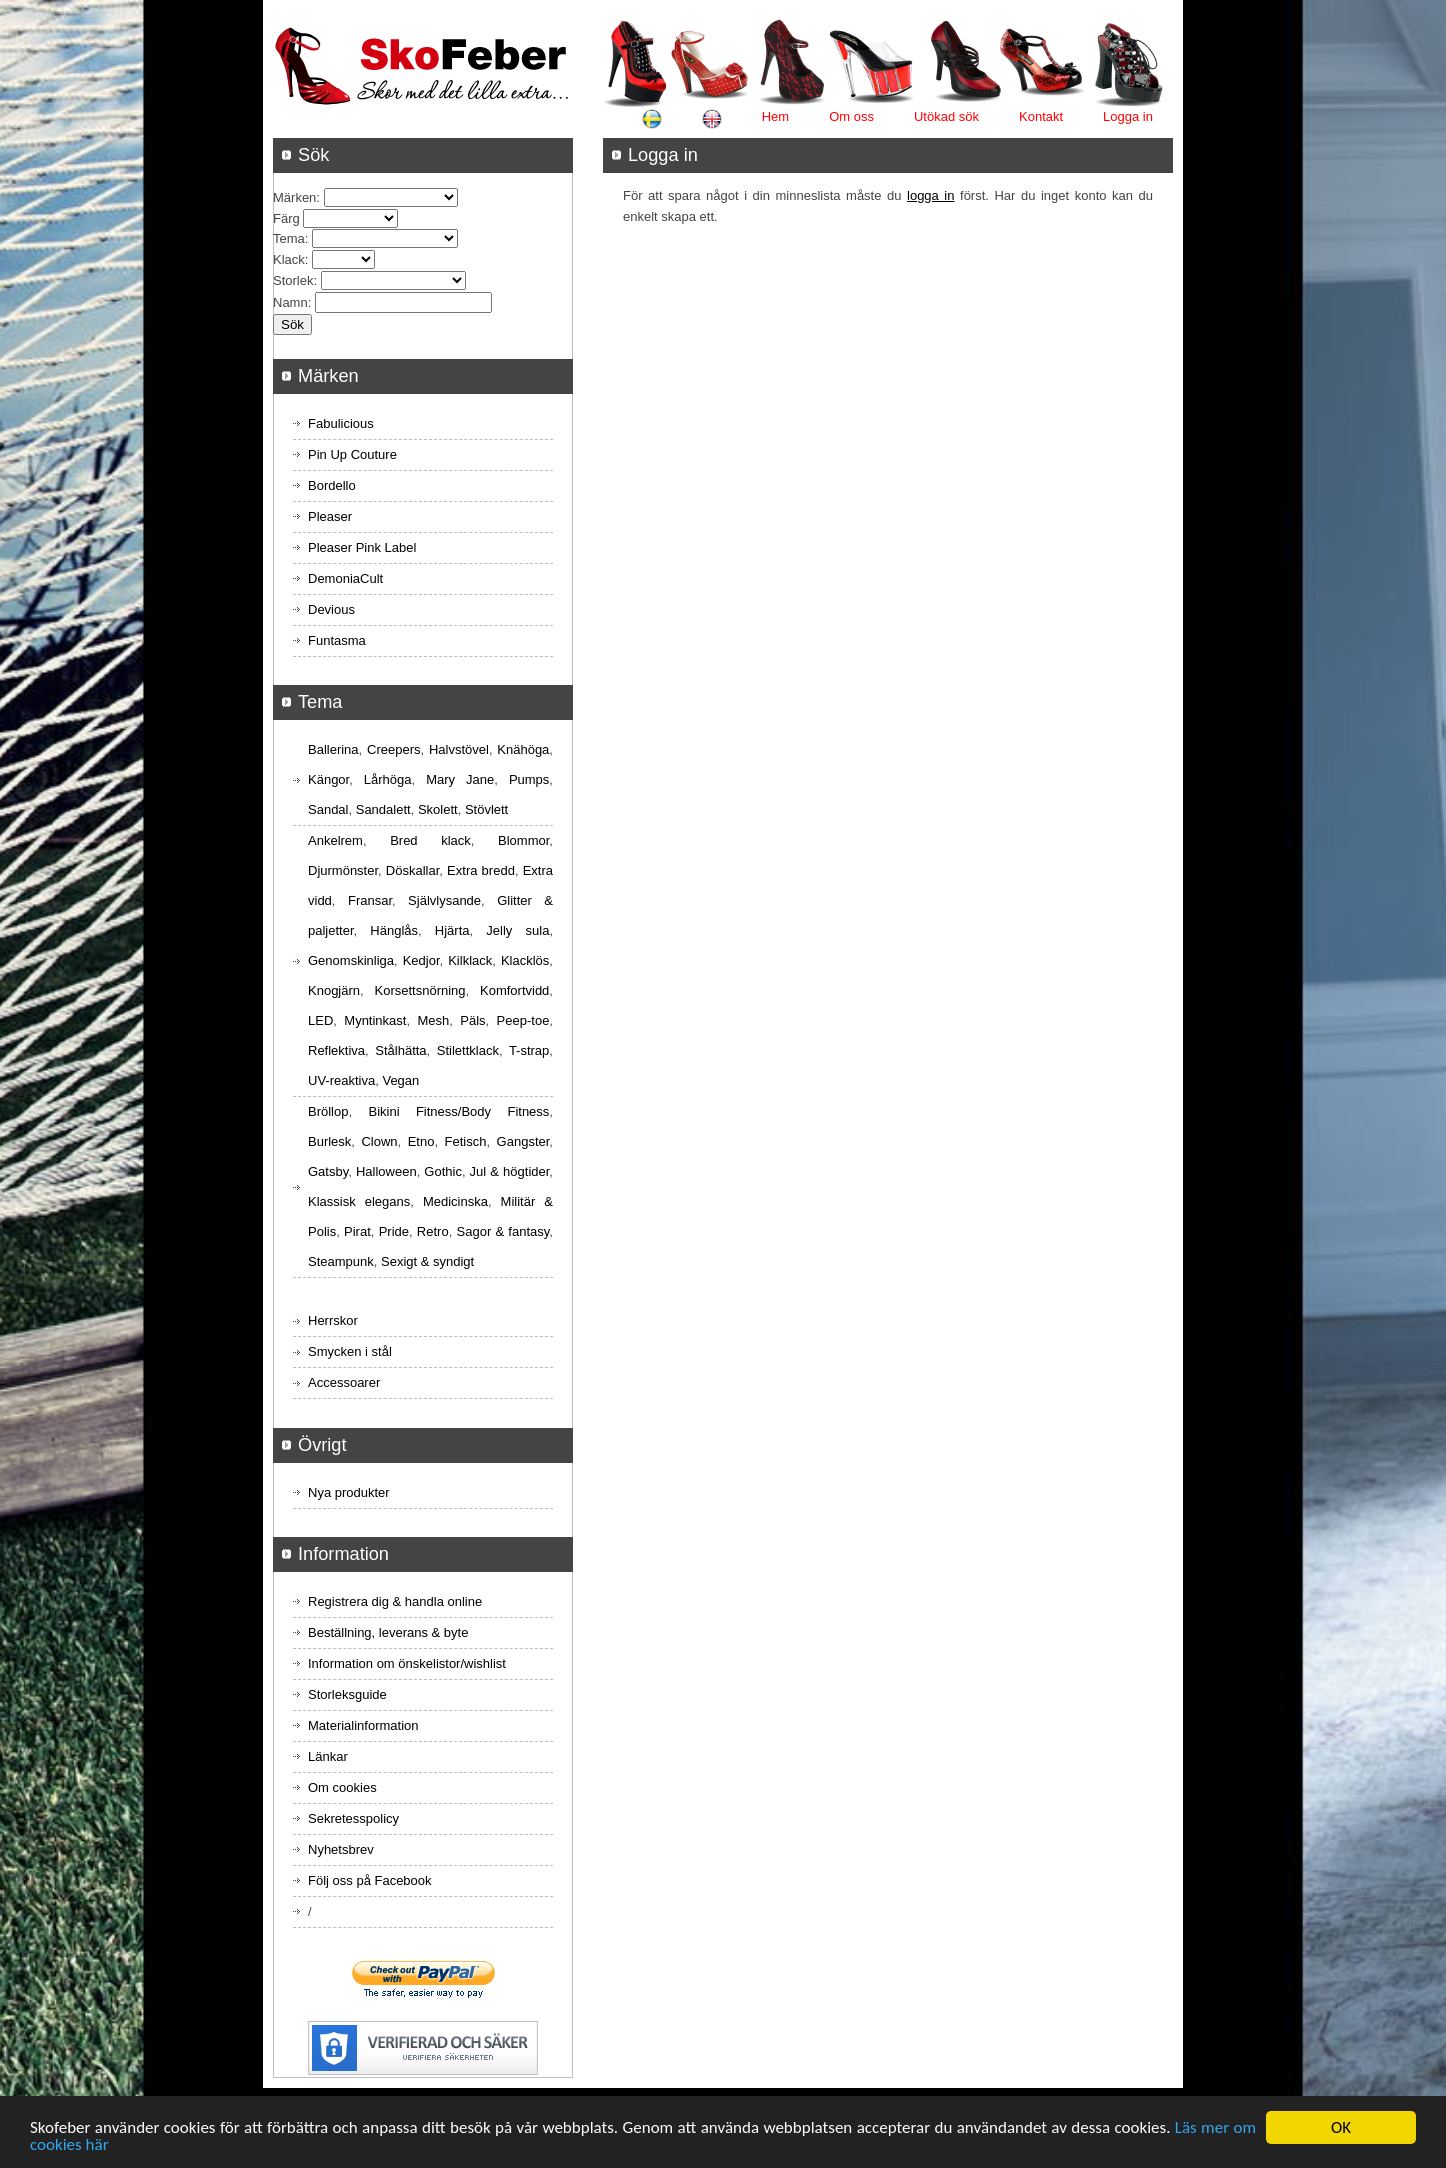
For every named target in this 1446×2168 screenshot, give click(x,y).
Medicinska (455, 1201)
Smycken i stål (350, 1351)
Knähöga (523, 749)
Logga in (1128, 116)
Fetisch (466, 1141)
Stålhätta (400, 1050)
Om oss (851, 116)
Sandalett (383, 809)
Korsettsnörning (419, 990)
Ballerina (333, 749)
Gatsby (328, 1171)
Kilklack (470, 960)
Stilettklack (468, 1050)
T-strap (529, 1050)
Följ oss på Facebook (370, 1880)
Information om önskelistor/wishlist (407, 1663)
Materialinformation (363, 1725)
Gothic (443, 1171)
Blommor (523, 840)
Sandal (328, 809)
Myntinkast (375, 1020)
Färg (286, 218)
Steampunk (341, 1261)
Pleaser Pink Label (362, 547)
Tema (289, 238)
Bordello (332, 485)
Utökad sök (946, 116)
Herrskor (333, 1320)
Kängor (328, 779)
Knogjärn (334, 990)
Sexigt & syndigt (427, 1261)
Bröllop (328, 1111)
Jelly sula (517, 930)
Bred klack (430, 840)
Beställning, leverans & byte (388, 1632)
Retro (433, 1231)
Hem (775, 116)
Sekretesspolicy (353, 1818)
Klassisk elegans (359, 1201)
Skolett (438, 809)
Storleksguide (347, 1694)
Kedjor (421, 960)
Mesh (433, 1020)
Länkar (328, 1756)
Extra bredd (481, 870)
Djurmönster (343, 870)
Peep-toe (523, 1020)
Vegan (400, 1080)
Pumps (529, 779)
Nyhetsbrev (341, 1849)
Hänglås (394, 930)
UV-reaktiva (341, 1080)
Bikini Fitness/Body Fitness (458, 1111)
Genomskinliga (351, 960)
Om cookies (342, 1787)
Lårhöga (388, 779)
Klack (289, 259)
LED (320, 1020)
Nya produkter (349, 1492)
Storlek (293, 280)
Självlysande (444, 900)
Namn (290, 302)
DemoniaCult (345, 578)
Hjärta (452, 930)
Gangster (523, 1141)
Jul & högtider (510, 1171)
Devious (331, 609)
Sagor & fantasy (503, 1231)
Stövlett (486, 809)
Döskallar (412, 870)
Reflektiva (336, 1050)
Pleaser (330, 516)
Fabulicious (341, 423)
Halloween (386, 1171)
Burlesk (329, 1141)
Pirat (357, 1231)
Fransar (370, 900)
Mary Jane (460, 779)
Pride (394, 1231)
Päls (472, 1020)
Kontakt (1041, 116)
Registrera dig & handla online (395, 1601)
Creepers (393, 749)
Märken (294, 197)
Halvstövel (459, 749)
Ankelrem (335, 840)
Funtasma (337, 640)
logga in (930, 195)
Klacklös (525, 960)
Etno (421, 1141)
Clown (379, 1141)
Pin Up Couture (352, 454)
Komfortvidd (514, 990)
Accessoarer (344, 1382)
